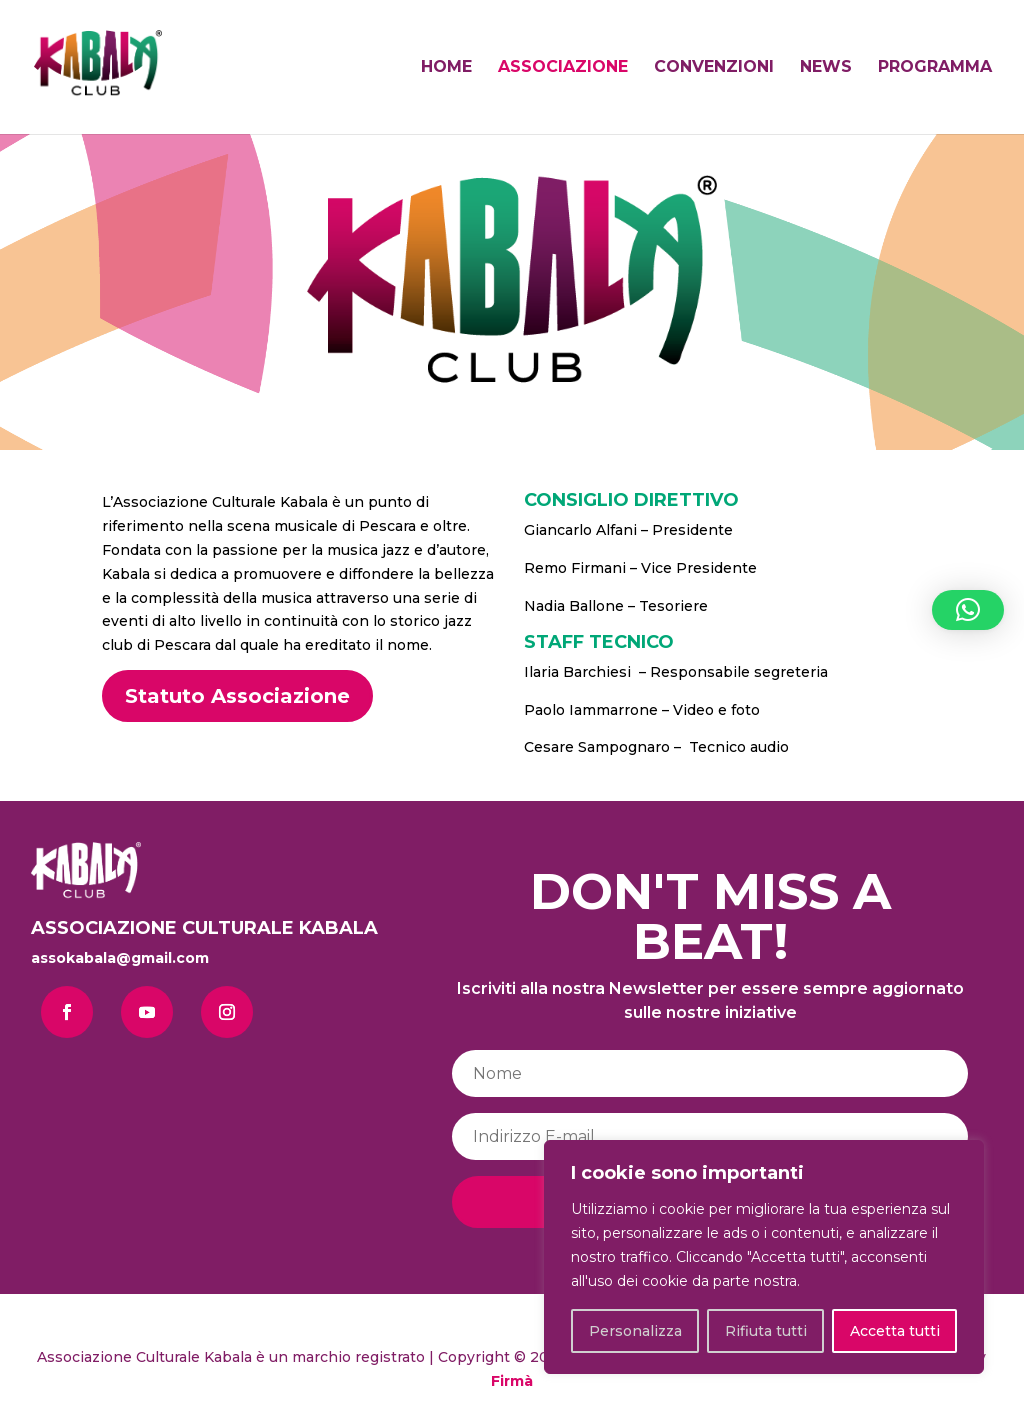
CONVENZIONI (714, 68)
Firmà (512, 1381)
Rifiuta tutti (766, 1331)
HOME (446, 68)
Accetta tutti (895, 1331)
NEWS (826, 68)
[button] (968, 610)
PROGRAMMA (935, 68)
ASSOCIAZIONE (563, 68)
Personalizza (635, 1331)
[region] (764, 1257)
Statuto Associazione (237, 696)
